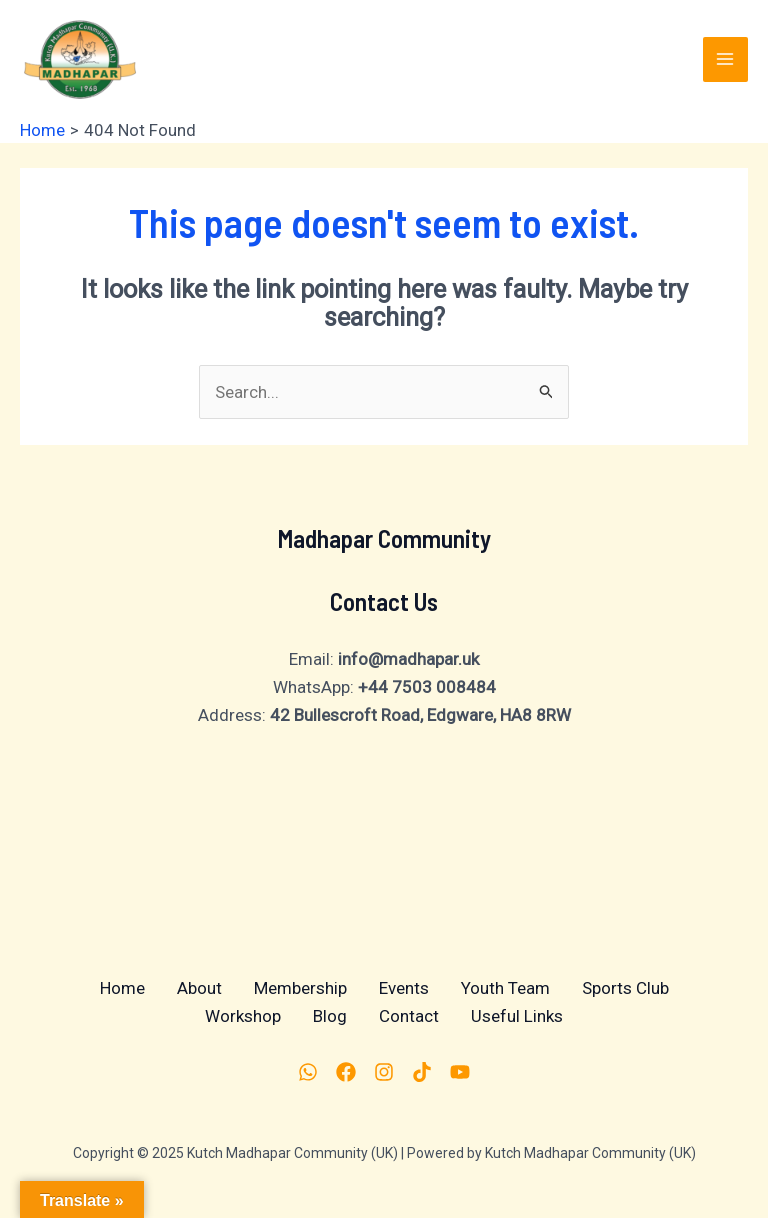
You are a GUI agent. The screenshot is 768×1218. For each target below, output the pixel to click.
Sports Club (625, 988)
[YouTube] (460, 1072)
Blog (330, 1016)
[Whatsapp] (308, 1072)
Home (122, 988)
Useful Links (517, 1016)
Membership (300, 988)
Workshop (243, 1016)
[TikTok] (422, 1072)
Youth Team (505, 988)
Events (404, 988)
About (199, 988)
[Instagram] (384, 1072)
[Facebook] (346, 1072)
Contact (409, 1016)
